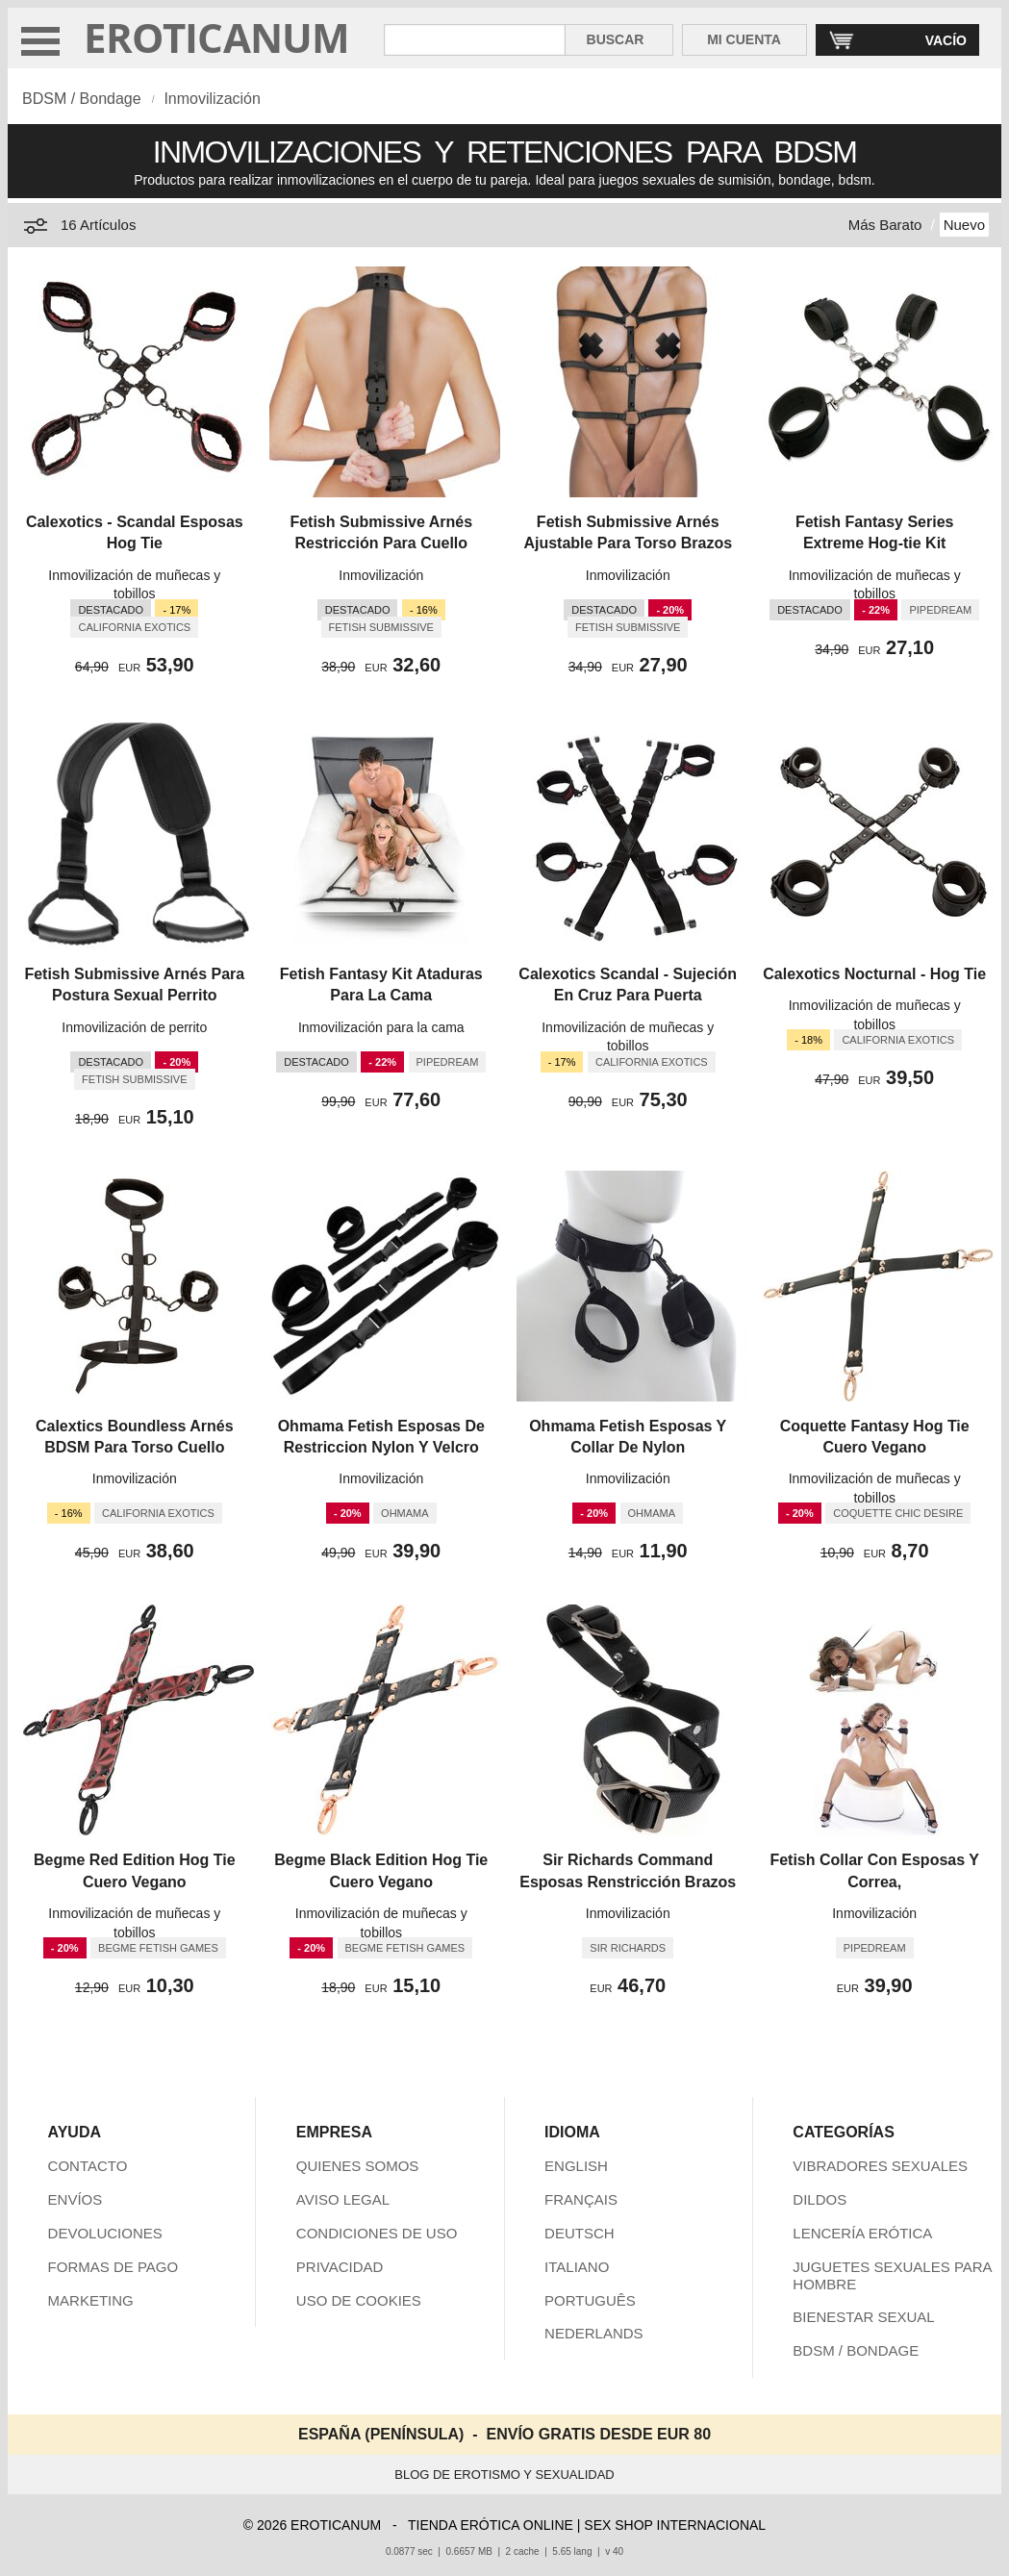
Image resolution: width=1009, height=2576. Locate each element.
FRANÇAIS (581, 2199)
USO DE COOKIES (358, 2300)
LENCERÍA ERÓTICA (862, 2233)
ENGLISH (576, 2166)
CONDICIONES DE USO (377, 2233)
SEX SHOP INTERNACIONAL (675, 2525)
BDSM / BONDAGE (856, 2350)
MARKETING (91, 2300)
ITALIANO (576, 2267)
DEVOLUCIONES (105, 2233)
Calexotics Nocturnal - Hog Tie (874, 974)
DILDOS (819, 2199)
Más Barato (885, 224)
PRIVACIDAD (340, 2267)
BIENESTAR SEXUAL (863, 2317)
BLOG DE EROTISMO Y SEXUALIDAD (504, 2474)
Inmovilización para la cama (381, 1027)
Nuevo (964, 224)
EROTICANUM (217, 37)
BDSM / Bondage (81, 98)
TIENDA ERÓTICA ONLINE (490, 2525)
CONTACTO (88, 2166)
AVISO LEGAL (343, 2199)
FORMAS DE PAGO (113, 2267)
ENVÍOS (75, 2199)
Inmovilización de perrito (134, 1027)
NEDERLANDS (593, 2333)
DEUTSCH (579, 2233)
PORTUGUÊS (590, 2300)
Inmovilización (212, 98)
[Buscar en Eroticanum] (475, 40)
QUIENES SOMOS (357, 2166)
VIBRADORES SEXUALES (880, 2166)
